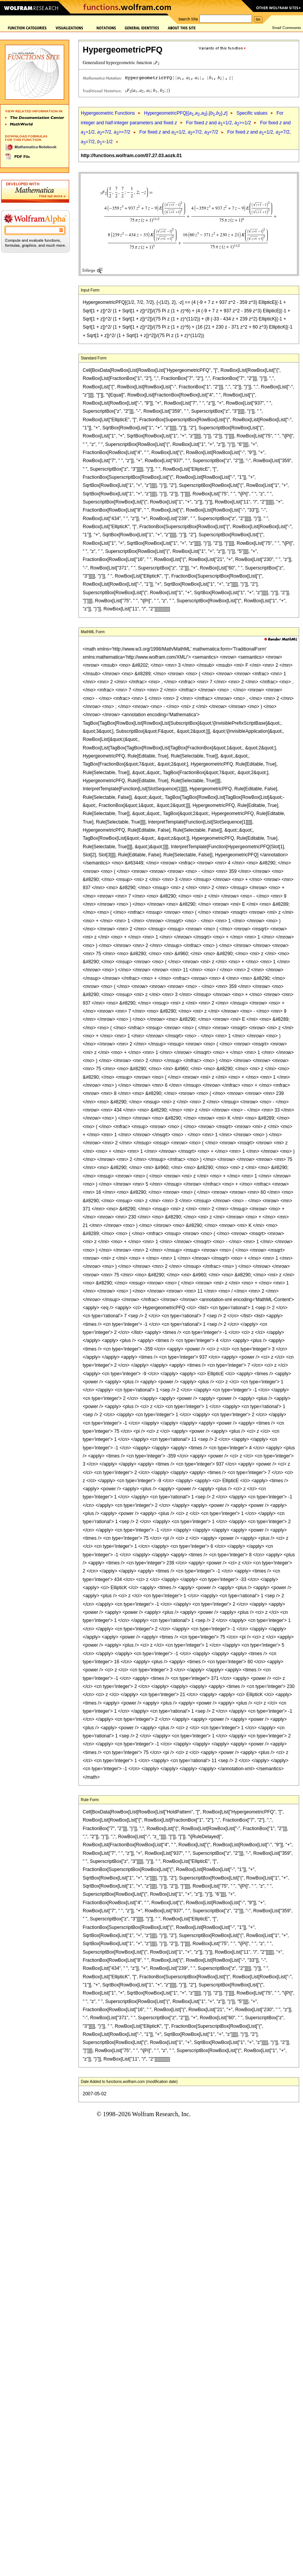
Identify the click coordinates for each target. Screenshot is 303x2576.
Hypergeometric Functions (108, 113)
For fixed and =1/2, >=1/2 (218, 122)
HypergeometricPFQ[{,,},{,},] (185, 113)
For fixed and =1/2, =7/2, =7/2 (179, 132)
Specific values (252, 113)
